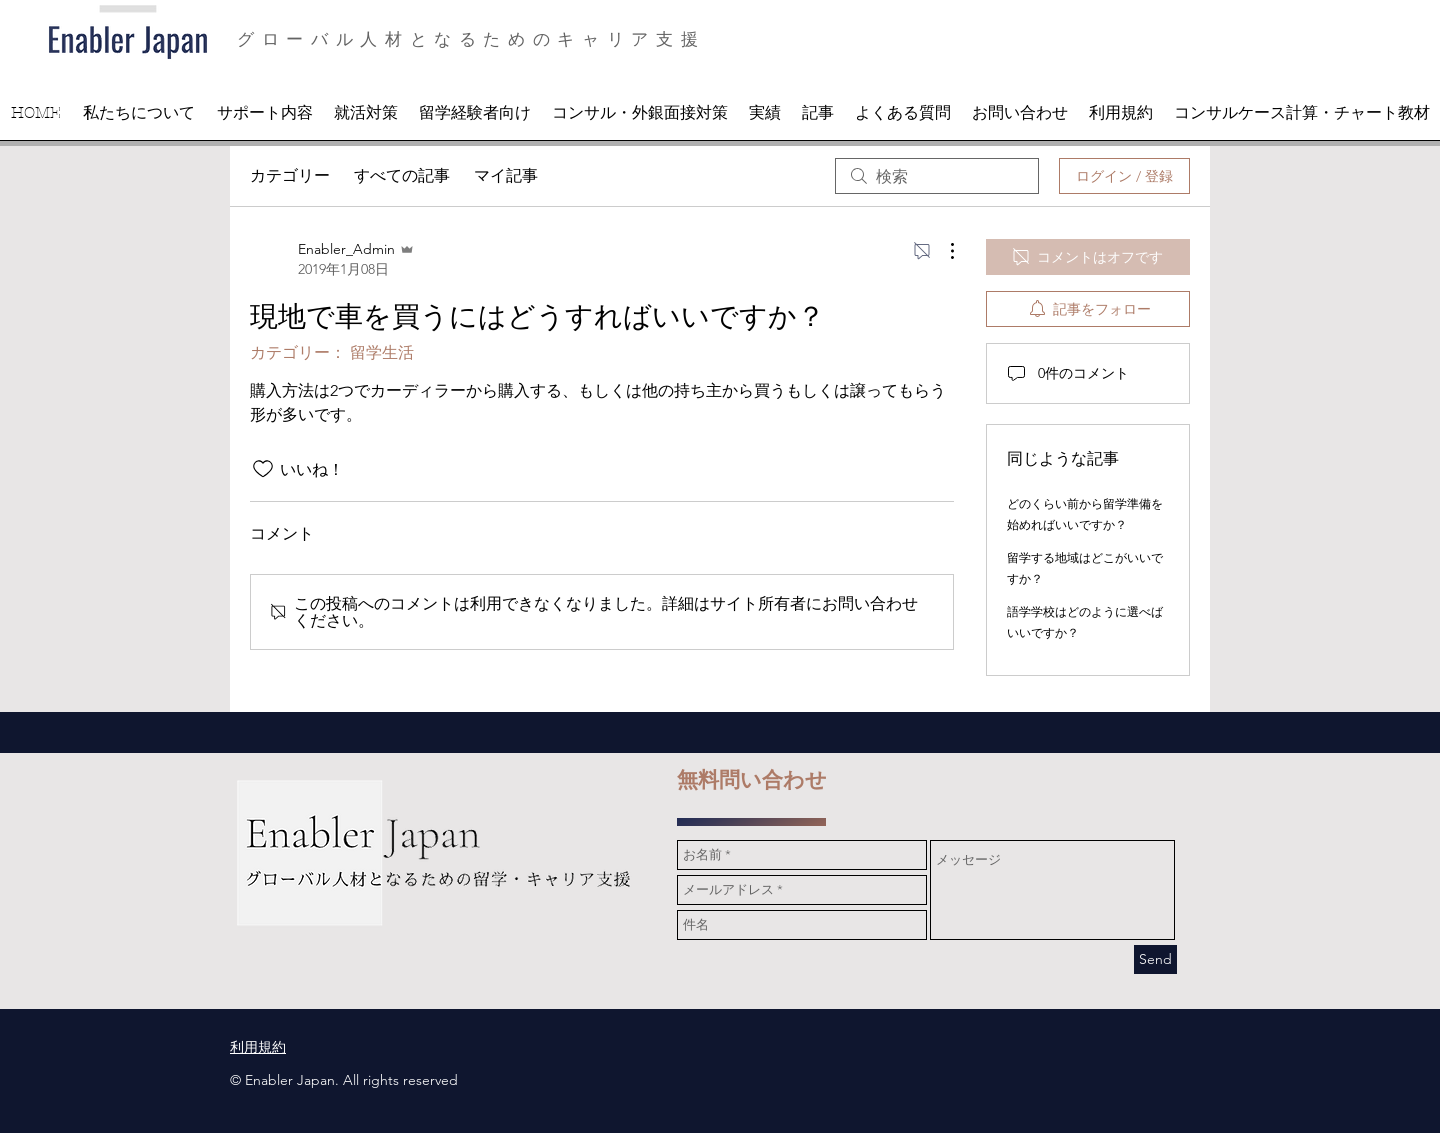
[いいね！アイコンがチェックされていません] (263, 469)
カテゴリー (290, 175)
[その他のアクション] (942, 251)
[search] (937, 176)
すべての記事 (402, 175)
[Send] (1155, 959)
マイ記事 (506, 175)
